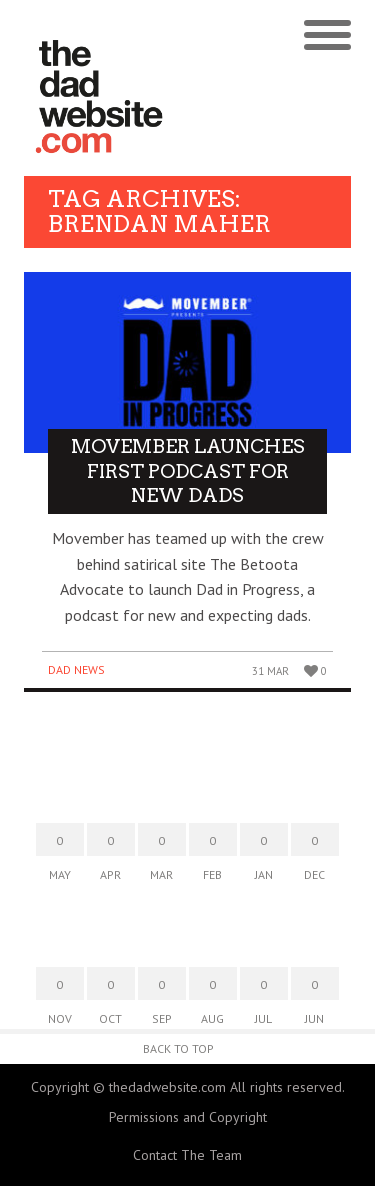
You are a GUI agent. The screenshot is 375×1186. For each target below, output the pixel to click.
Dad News (76, 669)
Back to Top (178, 1048)
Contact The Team (187, 1155)
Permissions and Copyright (188, 1117)
